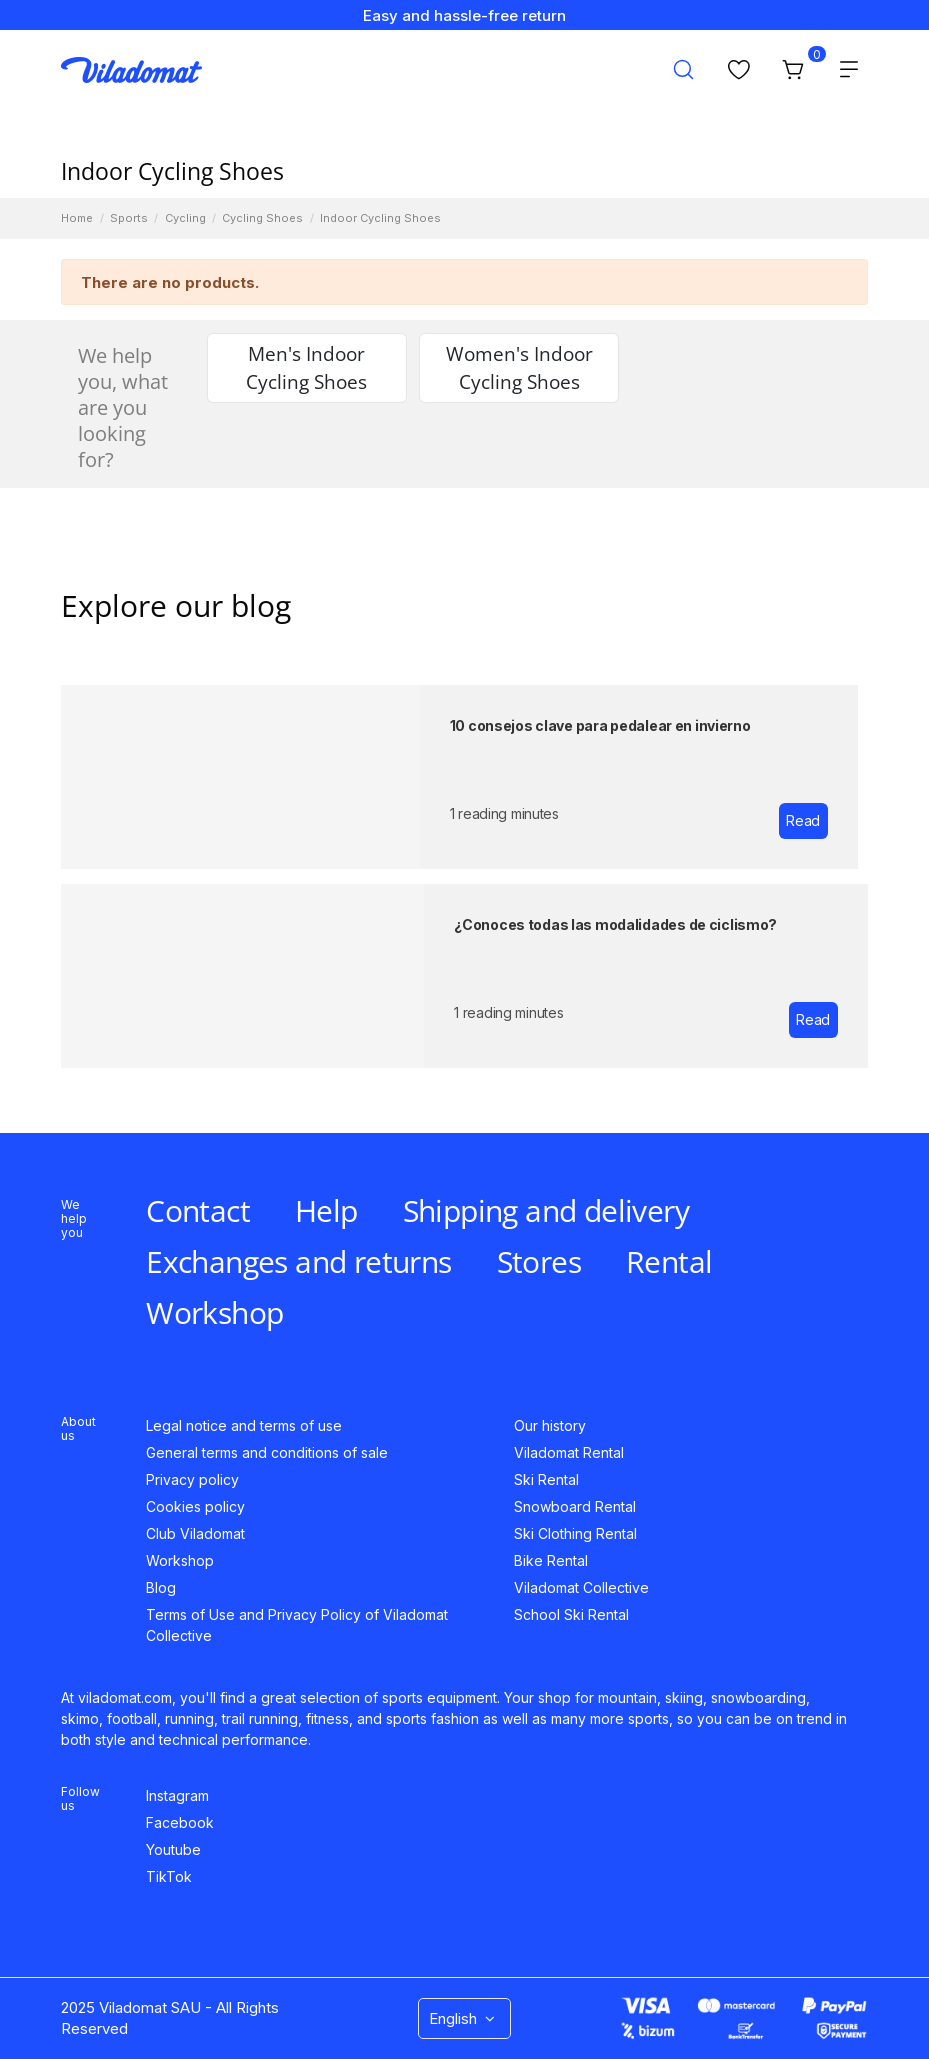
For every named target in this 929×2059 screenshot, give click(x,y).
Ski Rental (546, 1479)
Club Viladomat (195, 1533)
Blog (161, 1587)
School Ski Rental (571, 1614)
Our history (550, 1425)
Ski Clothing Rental (575, 1533)
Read (803, 820)
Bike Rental (551, 1560)
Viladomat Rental (569, 1452)
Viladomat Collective (581, 1587)
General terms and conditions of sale (267, 1452)
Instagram (177, 1795)
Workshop (180, 1560)
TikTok (169, 1876)
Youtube (173, 1849)
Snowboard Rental (575, 1506)
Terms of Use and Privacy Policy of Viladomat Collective (297, 1625)
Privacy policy (192, 1479)
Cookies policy (195, 1506)
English (464, 2018)
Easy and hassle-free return (464, 15)
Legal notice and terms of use (244, 1425)
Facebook (180, 1822)
